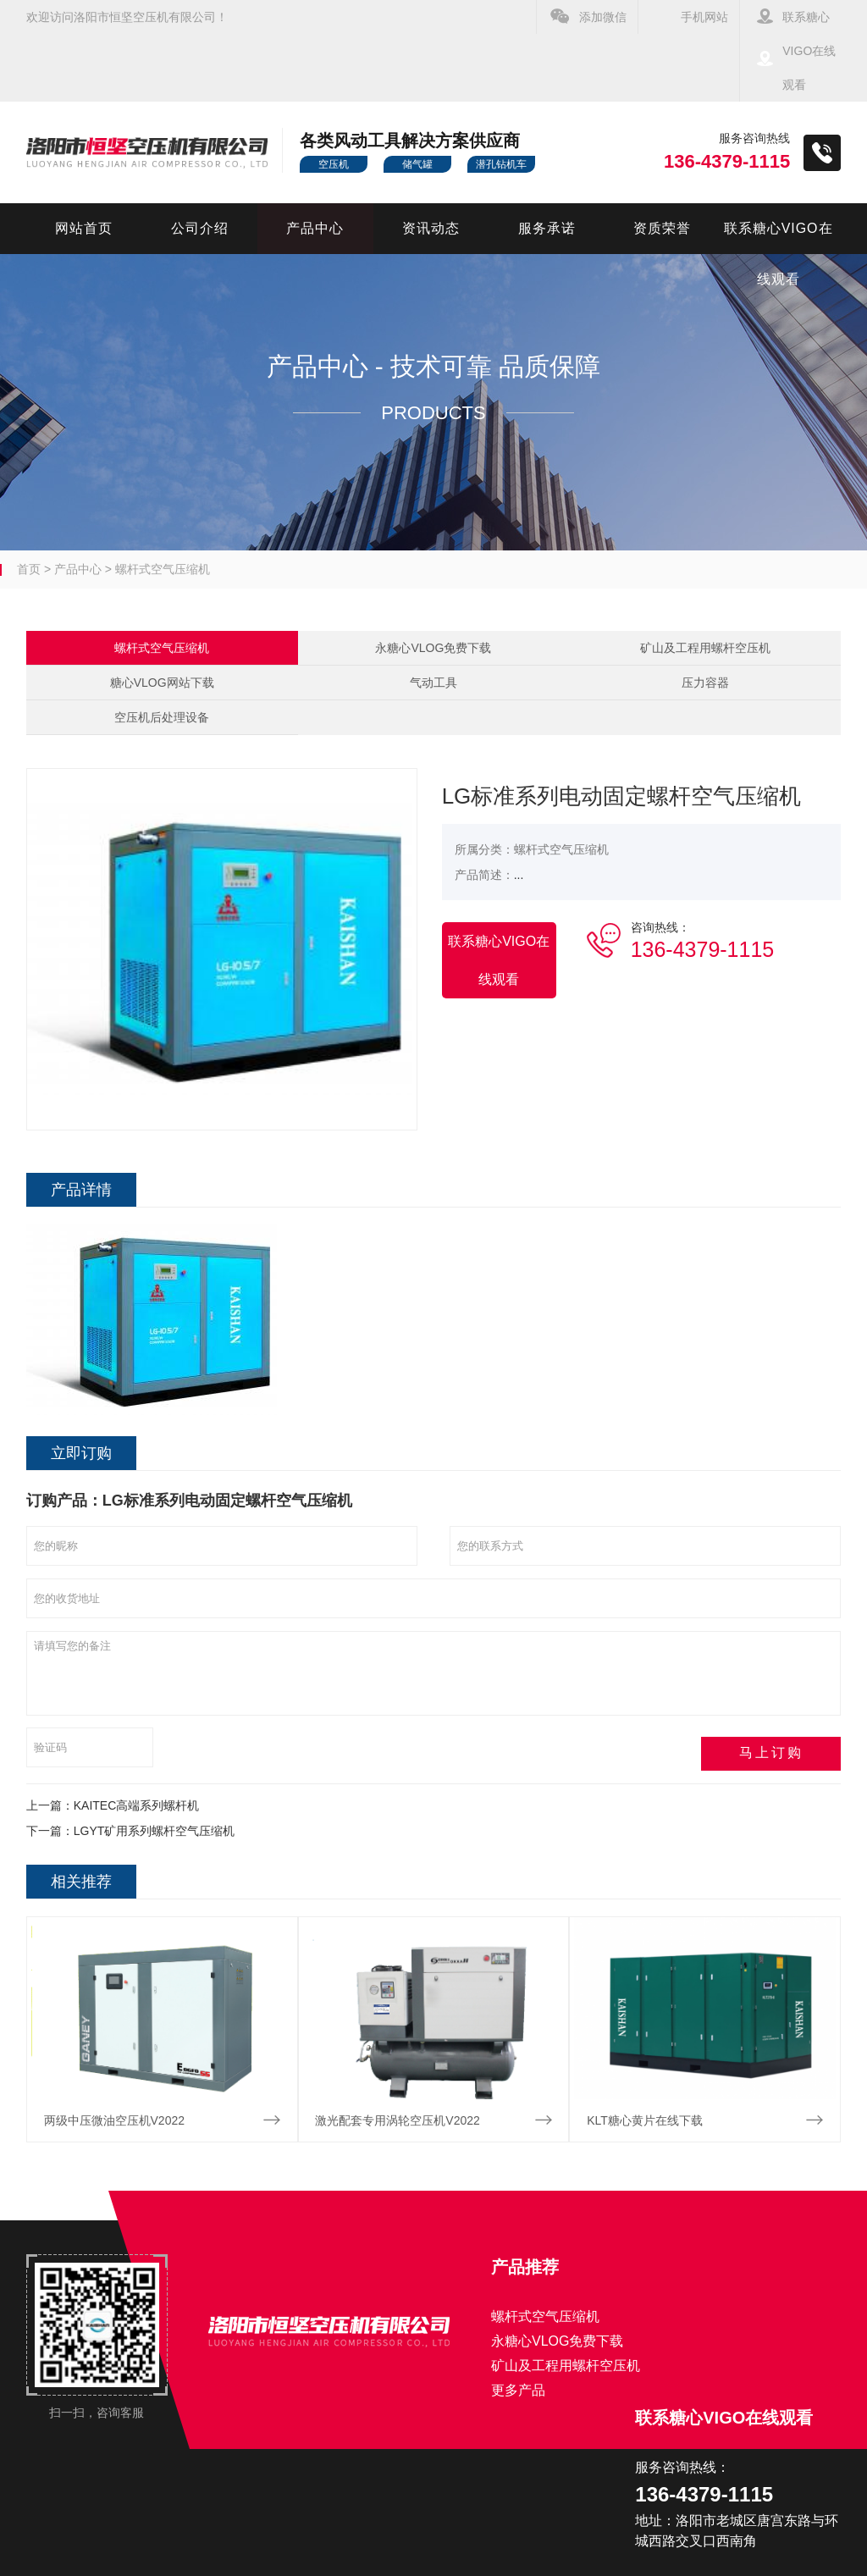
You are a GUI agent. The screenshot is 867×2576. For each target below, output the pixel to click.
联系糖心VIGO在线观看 (809, 50)
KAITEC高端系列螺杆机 (137, 1805)
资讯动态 (431, 228)
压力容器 (705, 682)
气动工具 (433, 682)
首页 (29, 569)
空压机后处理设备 (161, 717)
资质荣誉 (662, 228)
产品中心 (315, 228)
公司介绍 (200, 228)
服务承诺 (547, 228)
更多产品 (518, 2390)
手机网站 (704, 17)
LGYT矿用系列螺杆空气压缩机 (154, 1831)
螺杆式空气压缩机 (162, 569)
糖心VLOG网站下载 (162, 682)
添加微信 (603, 17)
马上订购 (786, 1752)
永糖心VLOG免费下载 (433, 648)
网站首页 (84, 228)
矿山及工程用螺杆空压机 (705, 648)
